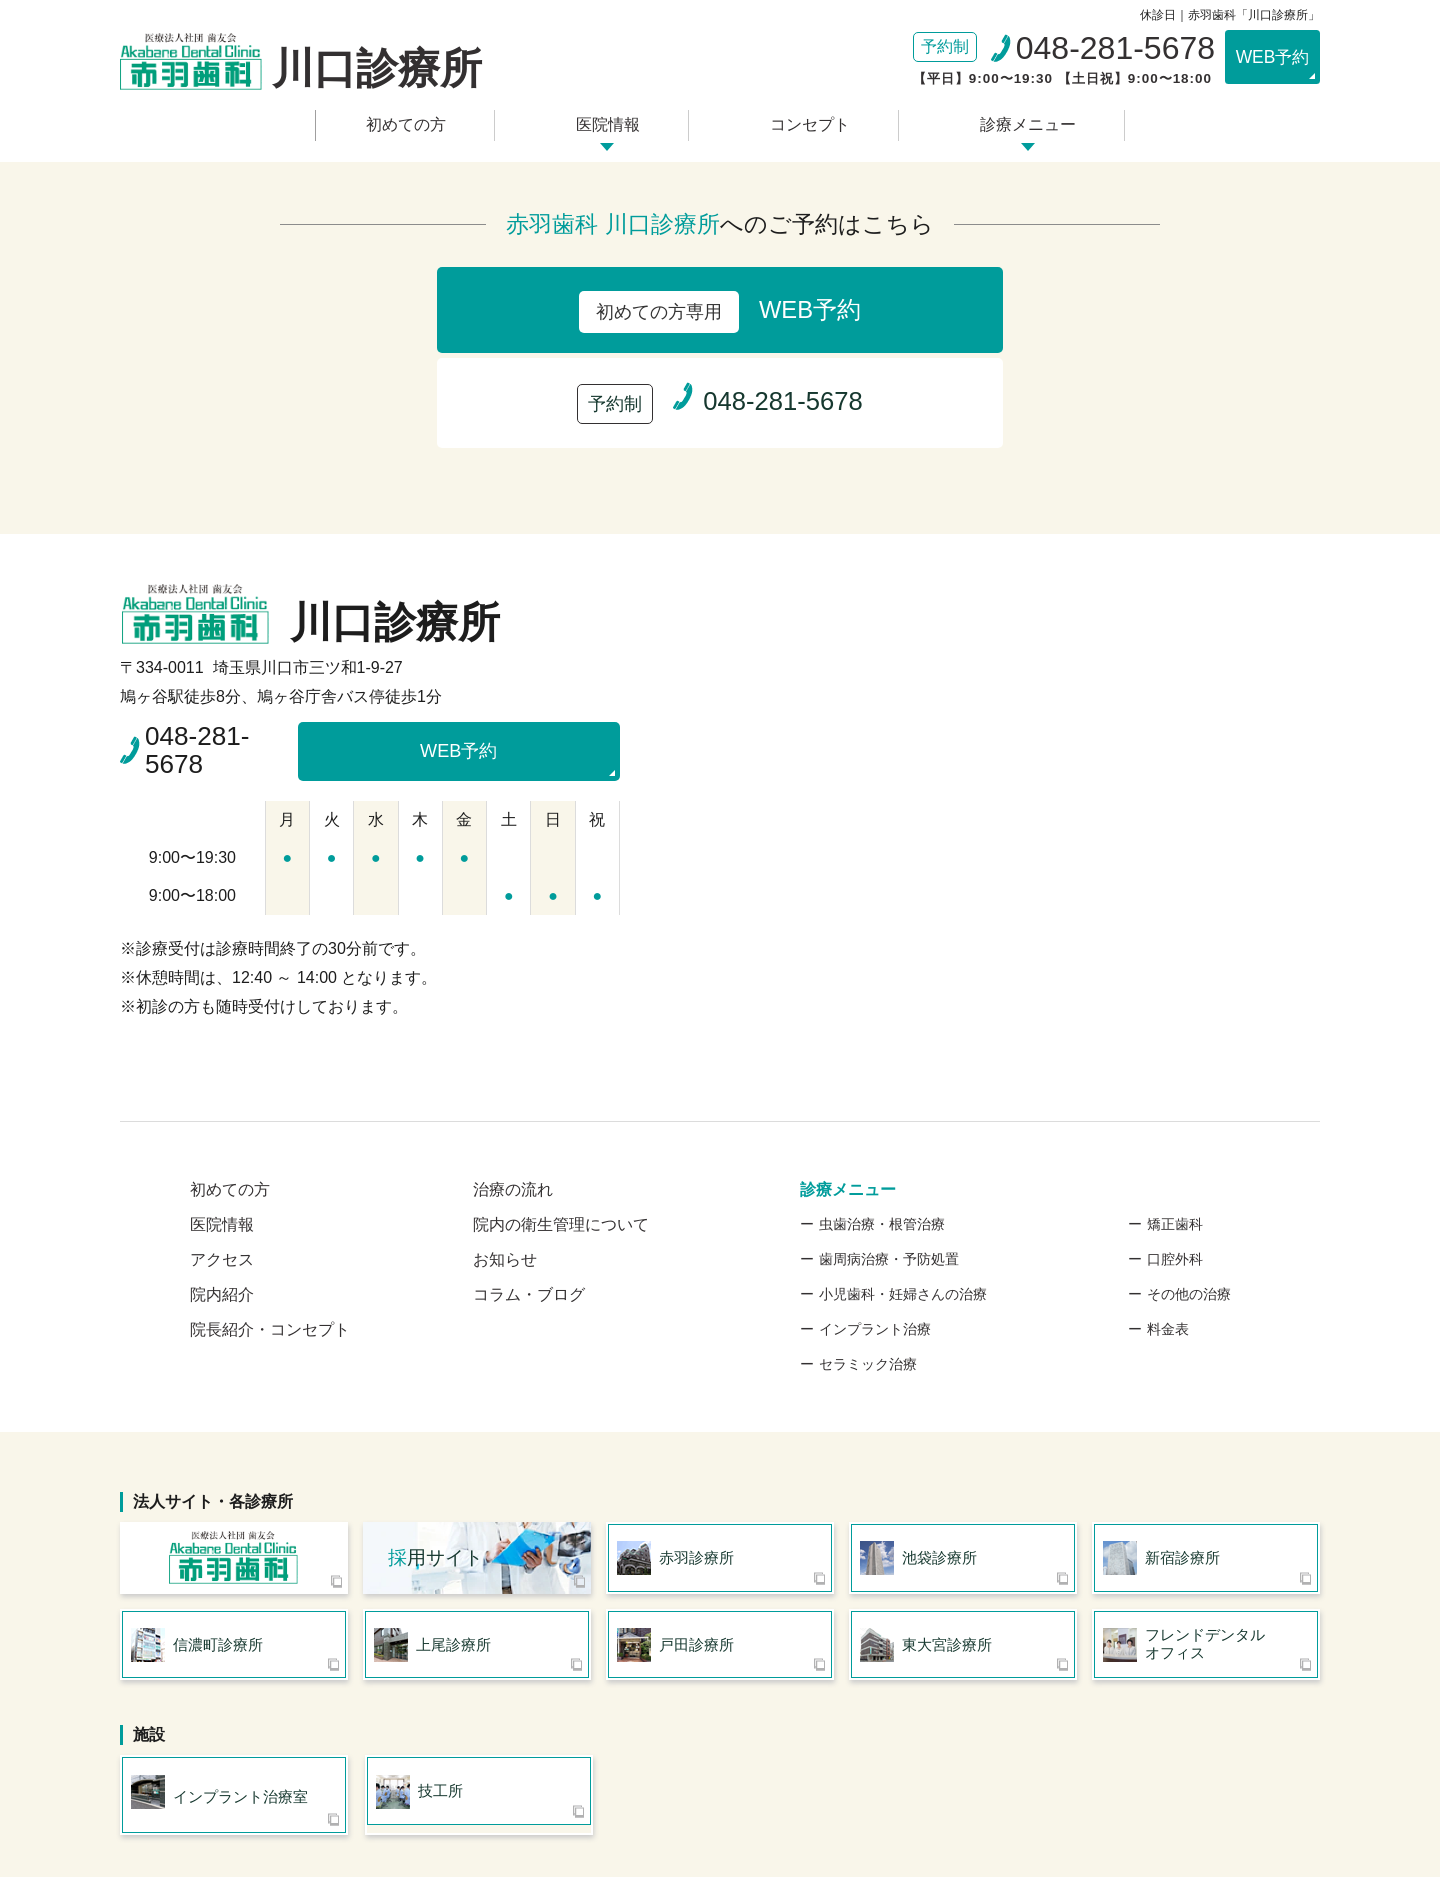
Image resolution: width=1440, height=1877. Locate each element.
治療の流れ (513, 1082)
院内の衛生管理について (561, 1117)
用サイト (435, 1452)
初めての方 (416, 122)
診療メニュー (1016, 122)
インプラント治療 (875, 1222)
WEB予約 (1264, 57)
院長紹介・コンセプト (270, 1222)
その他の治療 (1189, 1187)
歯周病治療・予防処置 (889, 1152)
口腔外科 (1175, 1152)
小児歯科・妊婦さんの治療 (903, 1187)
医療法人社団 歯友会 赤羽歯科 (234, 1453)
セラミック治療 (868, 1257)
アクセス (222, 1152)
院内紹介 (222, 1187)
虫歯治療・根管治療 (882, 1117)
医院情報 (611, 122)
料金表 (1168, 1222)
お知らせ (505, 1152)
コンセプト (805, 122)
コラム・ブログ (529, 1187)
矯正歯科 (1175, 1117)
